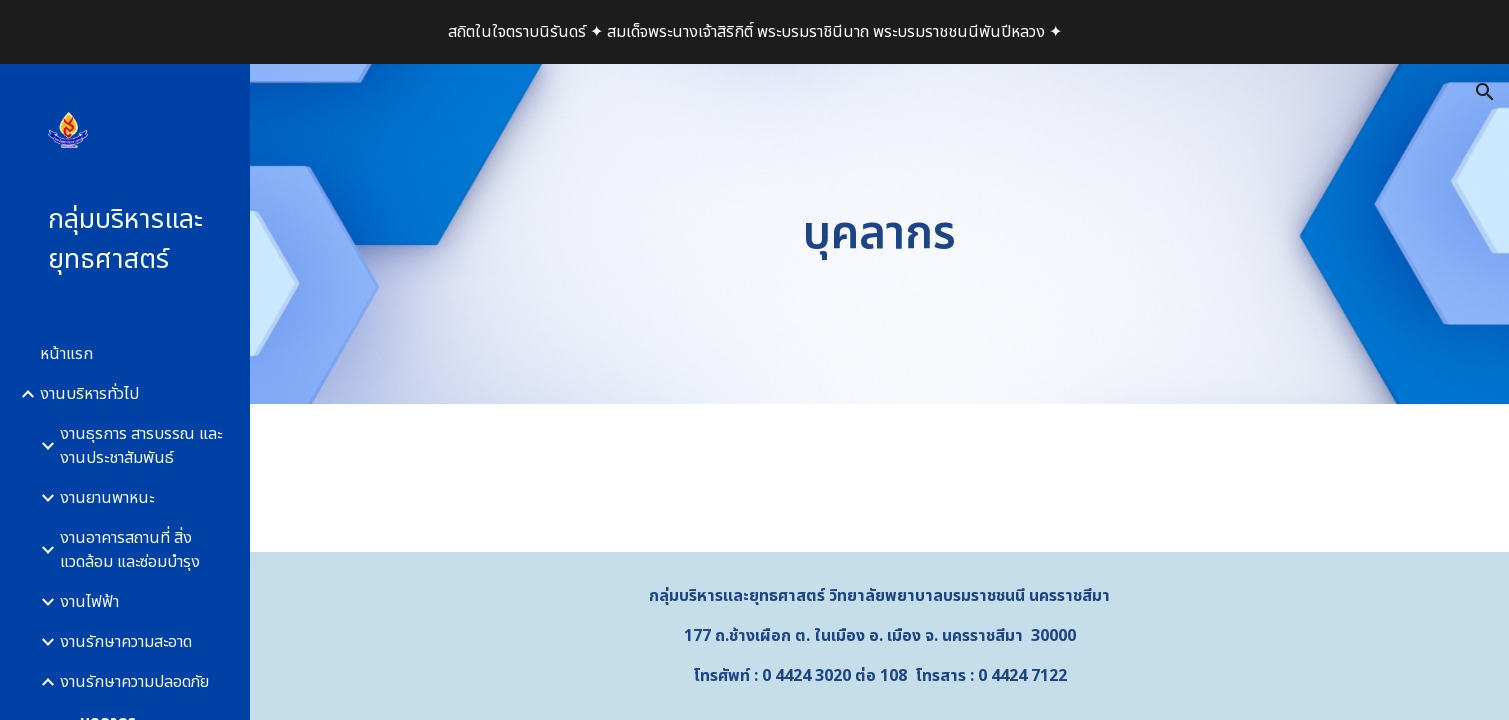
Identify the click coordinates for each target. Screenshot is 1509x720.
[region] (754, 32)
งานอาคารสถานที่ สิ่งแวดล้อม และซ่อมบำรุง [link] (130, 550)
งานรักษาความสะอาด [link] (126, 642)
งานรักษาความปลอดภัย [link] (134, 682)
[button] (1485, 92)
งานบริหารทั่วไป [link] (89, 394)
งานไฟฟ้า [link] (89, 602)
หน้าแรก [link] (66, 354)
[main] (879, 234)
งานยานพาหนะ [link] (107, 498)
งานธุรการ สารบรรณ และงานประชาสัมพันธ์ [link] (141, 446)
